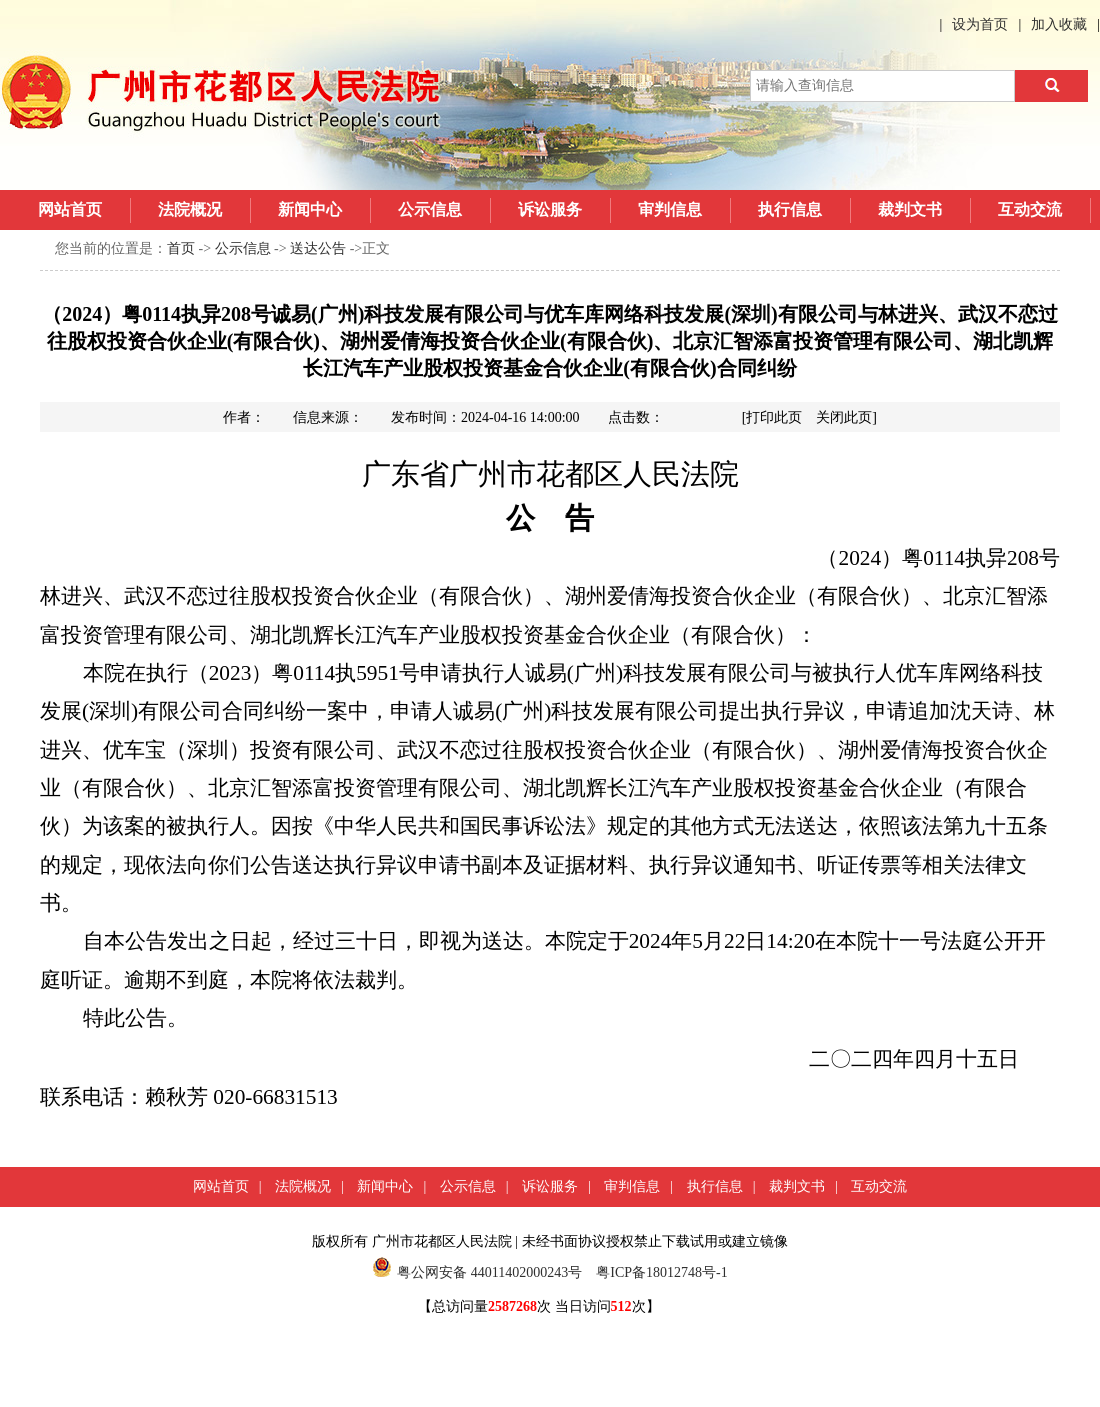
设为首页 (980, 24)
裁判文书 (910, 209)
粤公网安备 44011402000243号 (477, 1272)
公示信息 (430, 209)
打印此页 (774, 417)
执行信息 (790, 209)
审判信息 (670, 209)
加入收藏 (1059, 24)
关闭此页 (844, 417)
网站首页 (70, 209)
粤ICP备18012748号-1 (661, 1272)
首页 (181, 248)
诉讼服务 (550, 209)
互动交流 (1030, 209)
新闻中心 (310, 209)
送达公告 (318, 248)
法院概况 (190, 209)
